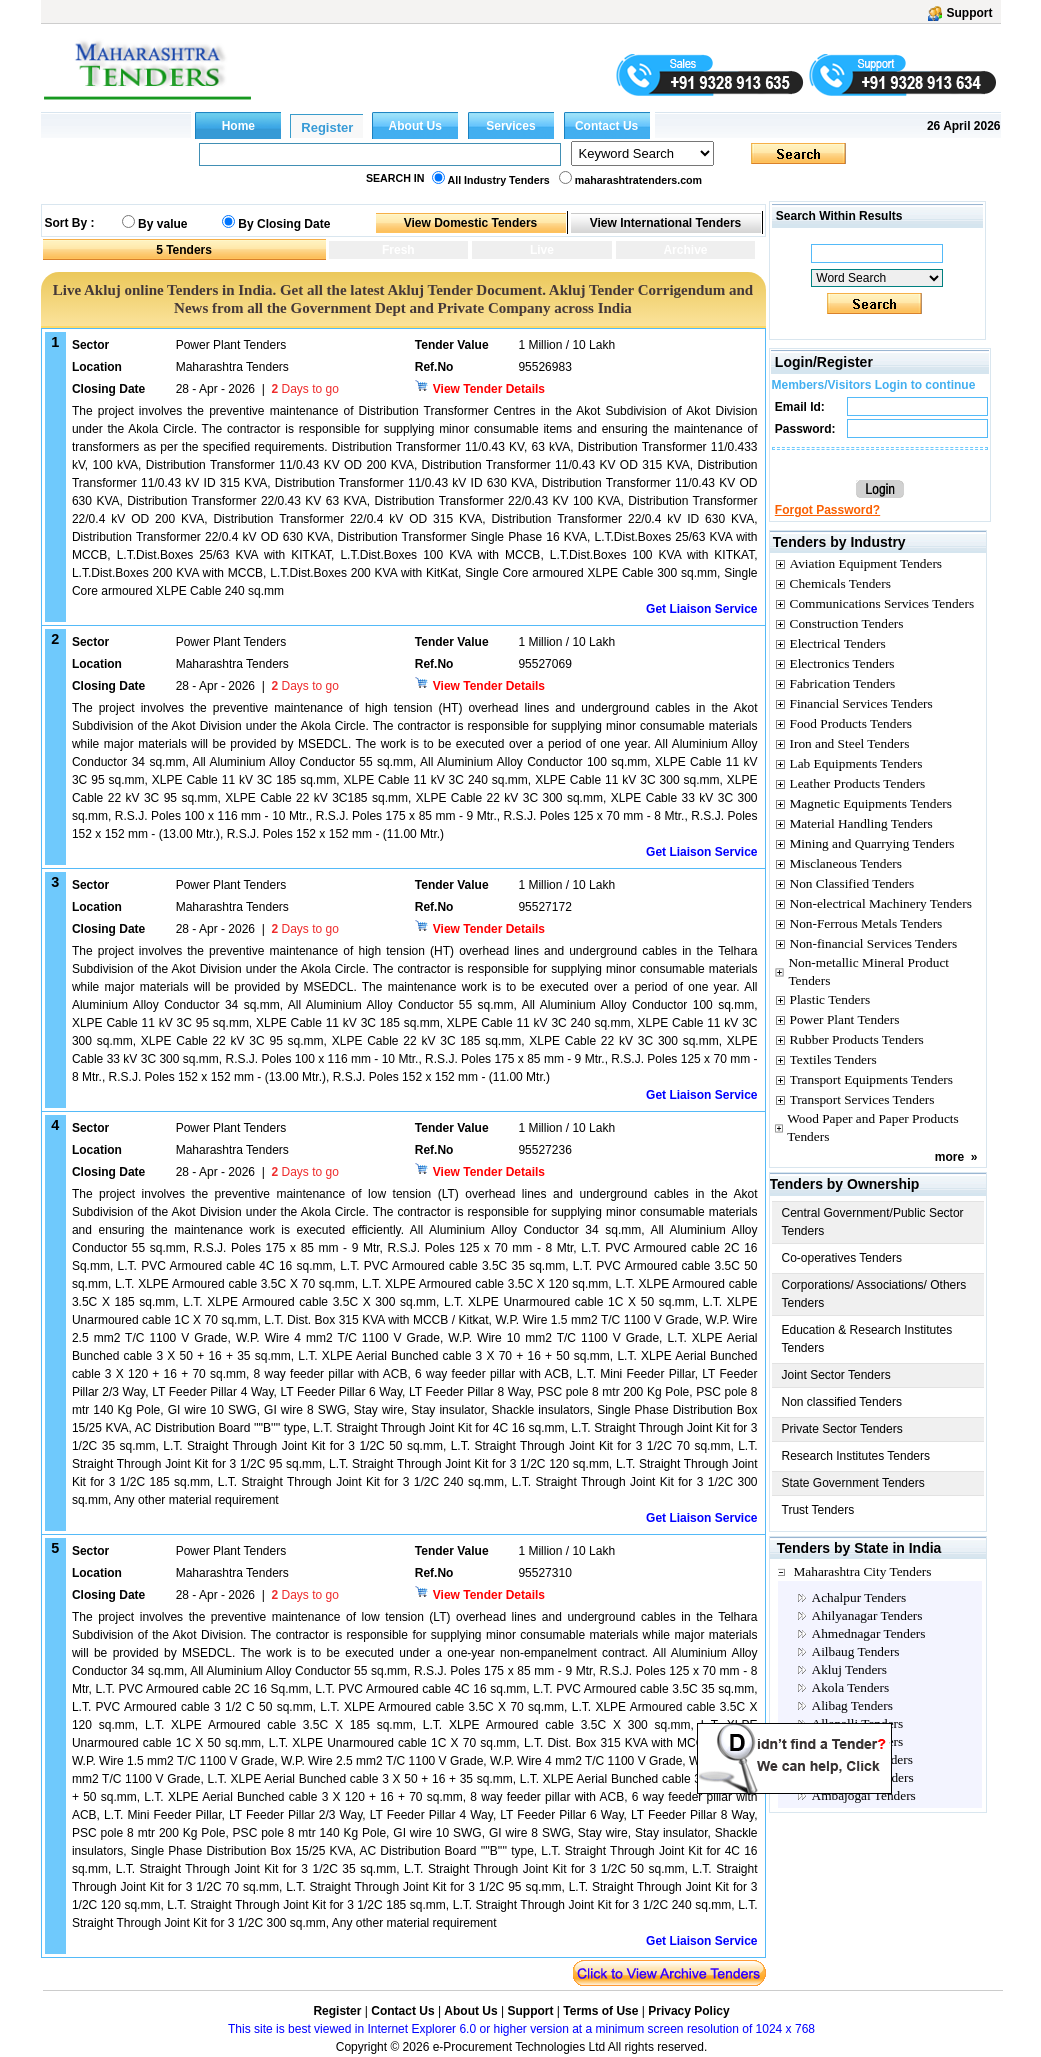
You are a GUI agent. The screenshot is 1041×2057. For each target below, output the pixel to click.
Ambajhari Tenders (863, 1777)
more (949, 1157)
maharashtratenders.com (638, 180)
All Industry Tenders (499, 180)
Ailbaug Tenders (856, 1651)
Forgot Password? (827, 510)
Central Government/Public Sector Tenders (873, 1222)
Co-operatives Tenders (842, 1258)
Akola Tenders (851, 1687)
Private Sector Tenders (842, 1429)
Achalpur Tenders (859, 1597)
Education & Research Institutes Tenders (867, 1339)
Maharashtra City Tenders (863, 1571)
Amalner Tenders (858, 1741)
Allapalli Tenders (858, 1723)
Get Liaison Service (701, 609)
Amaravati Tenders (862, 1759)
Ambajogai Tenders (864, 1795)
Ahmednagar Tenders (869, 1633)
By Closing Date (284, 224)
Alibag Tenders (852, 1705)
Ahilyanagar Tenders (867, 1615)
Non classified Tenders (842, 1402)
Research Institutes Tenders (856, 1456)
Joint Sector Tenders (836, 1375)
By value (162, 224)
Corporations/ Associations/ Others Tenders (874, 1294)
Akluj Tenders (849, 1669)
